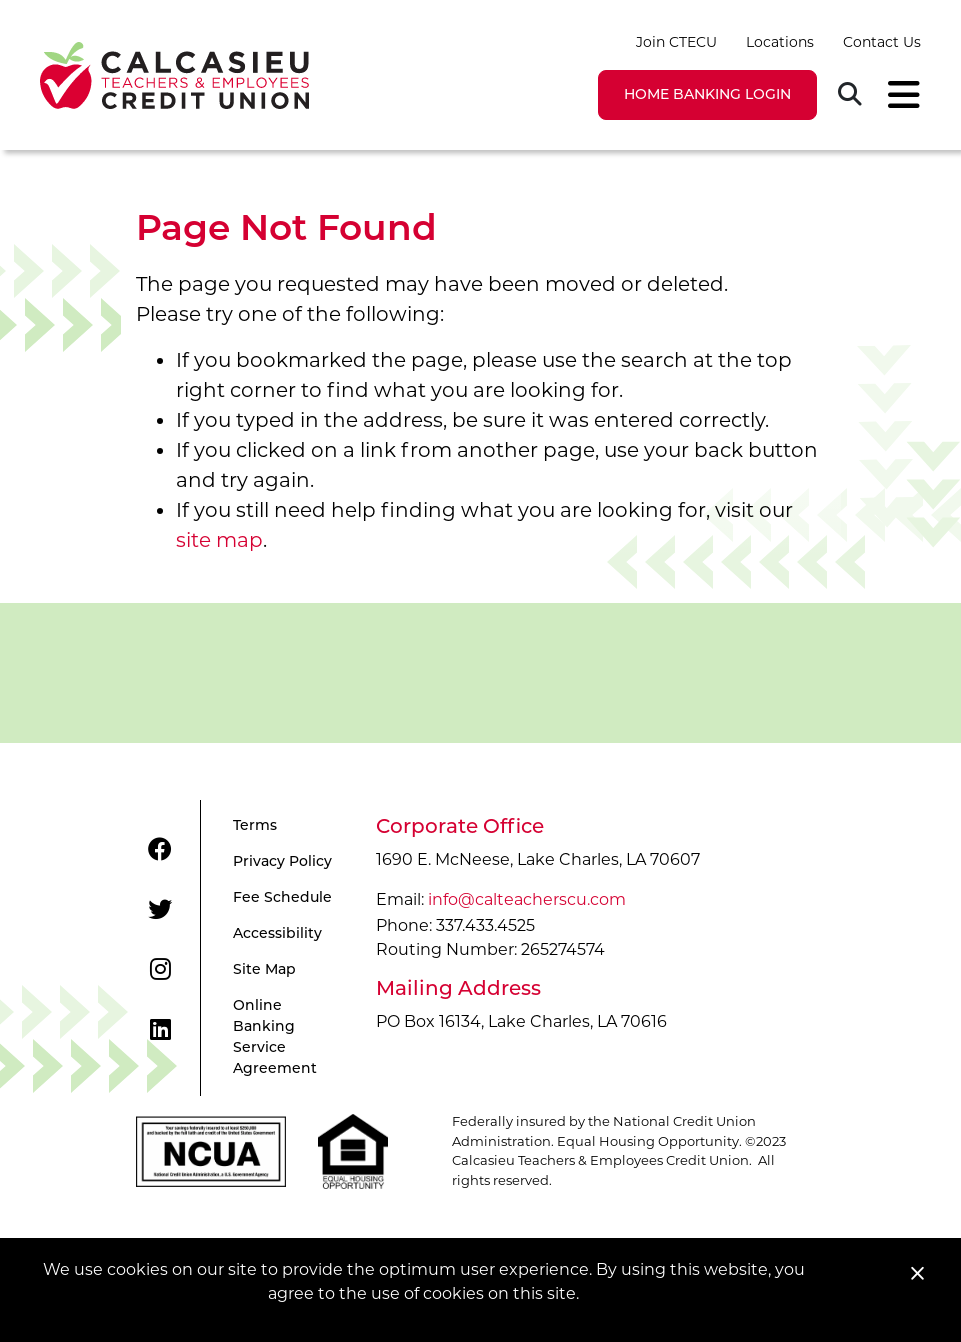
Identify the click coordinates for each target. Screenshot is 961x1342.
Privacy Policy (282, 862)
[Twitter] (160, 910)
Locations (780, 42)
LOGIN (707, 95)
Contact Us (882, 42)
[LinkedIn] (160, 1030)
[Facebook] (160, 850)
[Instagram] (160, 970)
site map (219, 540)
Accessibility (277, 934)
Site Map (264, 970)
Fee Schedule (282, 898)
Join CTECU (676, 42)
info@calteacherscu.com (527, 899)
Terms (255, 826)
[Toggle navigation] (898, 95)
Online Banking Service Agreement (275, 1038)
